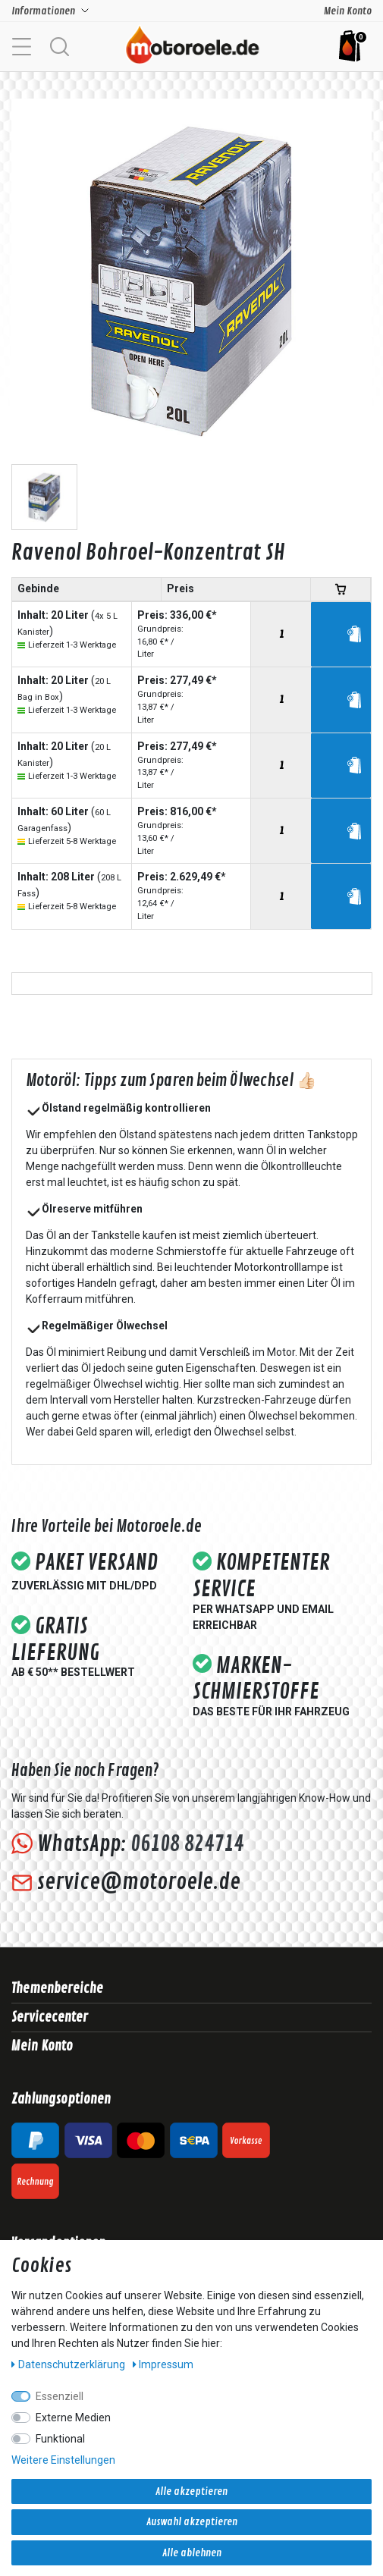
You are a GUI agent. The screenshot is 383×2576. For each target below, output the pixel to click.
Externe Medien (73, 2417)
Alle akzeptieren (191, 2491)
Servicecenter (49, 2017)
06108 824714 (186, 1844)
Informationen (43, 11)
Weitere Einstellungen (63, 2460)
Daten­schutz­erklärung (69, 2364)
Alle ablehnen (191, 2552)
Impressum (163, 2364)
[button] (59, 45)
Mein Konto (348, 11)
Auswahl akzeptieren (191, 2521)
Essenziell (59, 2396)
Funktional (60, 2439)
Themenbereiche (57, 1988)
